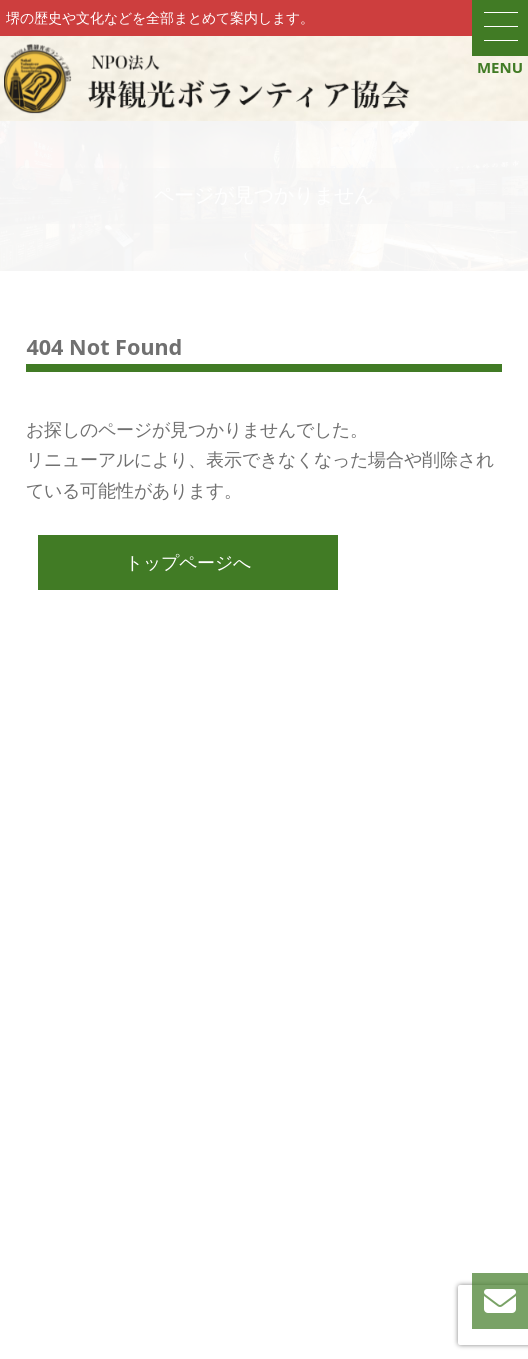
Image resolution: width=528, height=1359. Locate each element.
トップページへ (188, 562)
